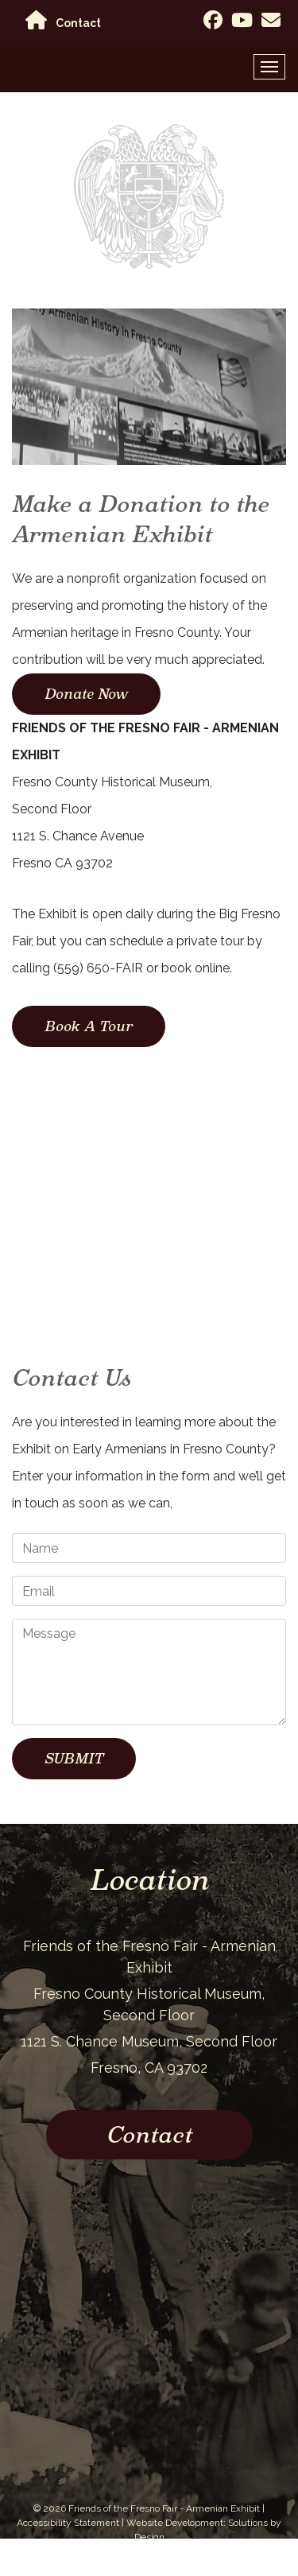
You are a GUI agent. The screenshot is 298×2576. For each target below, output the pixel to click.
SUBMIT (74, 1758)
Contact (78, 23)
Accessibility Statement (68, 2522)
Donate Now (86, 693)
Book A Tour (89, 1026)
